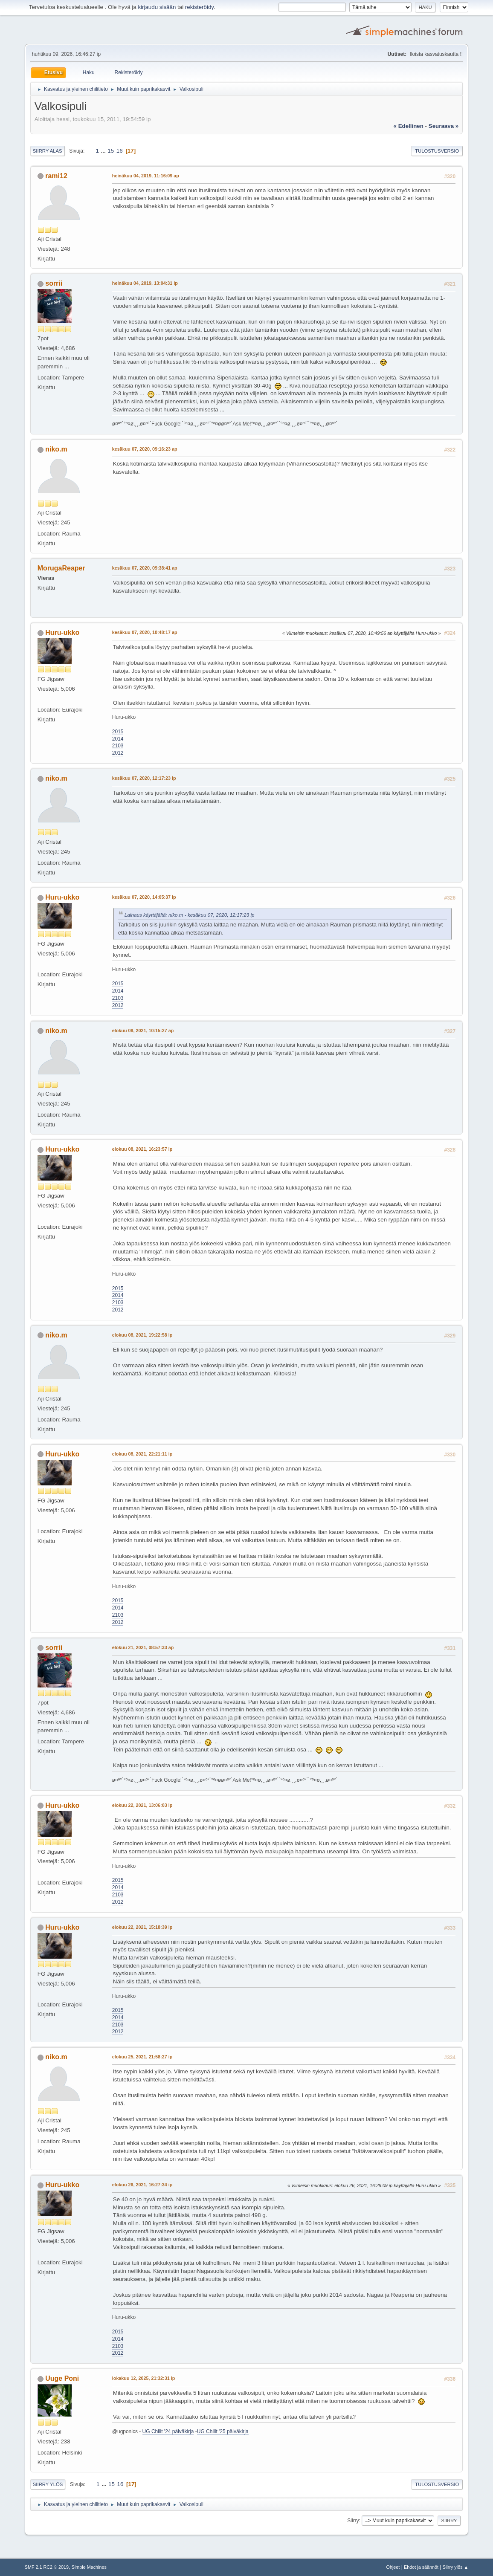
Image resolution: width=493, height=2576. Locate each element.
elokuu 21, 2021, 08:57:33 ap (143, 1647)
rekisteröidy (199, 7)
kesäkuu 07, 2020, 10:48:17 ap (144, 632)
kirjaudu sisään (157, 7)
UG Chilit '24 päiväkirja (168, 2431)
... (104, 151)
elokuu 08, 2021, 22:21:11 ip (142, 1453)
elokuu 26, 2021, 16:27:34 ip (142, 2184)
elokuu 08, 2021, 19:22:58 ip (142, 1334)
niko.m (56, 449)
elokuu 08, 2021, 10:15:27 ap (143, 1030)
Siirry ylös (48, 2484)
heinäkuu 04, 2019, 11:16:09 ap (145, 175)
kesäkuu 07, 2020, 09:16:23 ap (144, 449)
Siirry (353, 2521)
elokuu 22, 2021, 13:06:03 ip (142, 1805)
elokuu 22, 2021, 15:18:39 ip (142, 1927)
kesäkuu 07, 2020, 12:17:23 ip (144, 778)
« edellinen (408, 126)
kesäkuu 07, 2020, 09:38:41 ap (144, 567)
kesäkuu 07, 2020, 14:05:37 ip (144, 897)
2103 (118, 746)
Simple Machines (89, 2567)
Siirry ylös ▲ (455, 2567)
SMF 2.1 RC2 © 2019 (47, 2567)
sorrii (53, 283)
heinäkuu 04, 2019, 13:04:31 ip (145, 283)
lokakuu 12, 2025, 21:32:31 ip (143, 2378)
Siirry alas (47, 150)
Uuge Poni (62, 2378)
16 (119, 151)
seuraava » (443, 126)
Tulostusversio (437, 150)
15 (110, 151)
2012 (118, 753)
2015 (118, 732)
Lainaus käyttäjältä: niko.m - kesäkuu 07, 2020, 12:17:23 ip (190, 915)
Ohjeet (393, 2567)
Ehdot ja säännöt (421, 2567)
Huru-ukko (62, 632)
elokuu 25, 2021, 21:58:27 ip (142, 2056)
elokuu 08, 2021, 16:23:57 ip (142, 1149)
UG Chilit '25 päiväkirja (223, 2431)
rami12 (56, 175)
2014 (118, 739)
